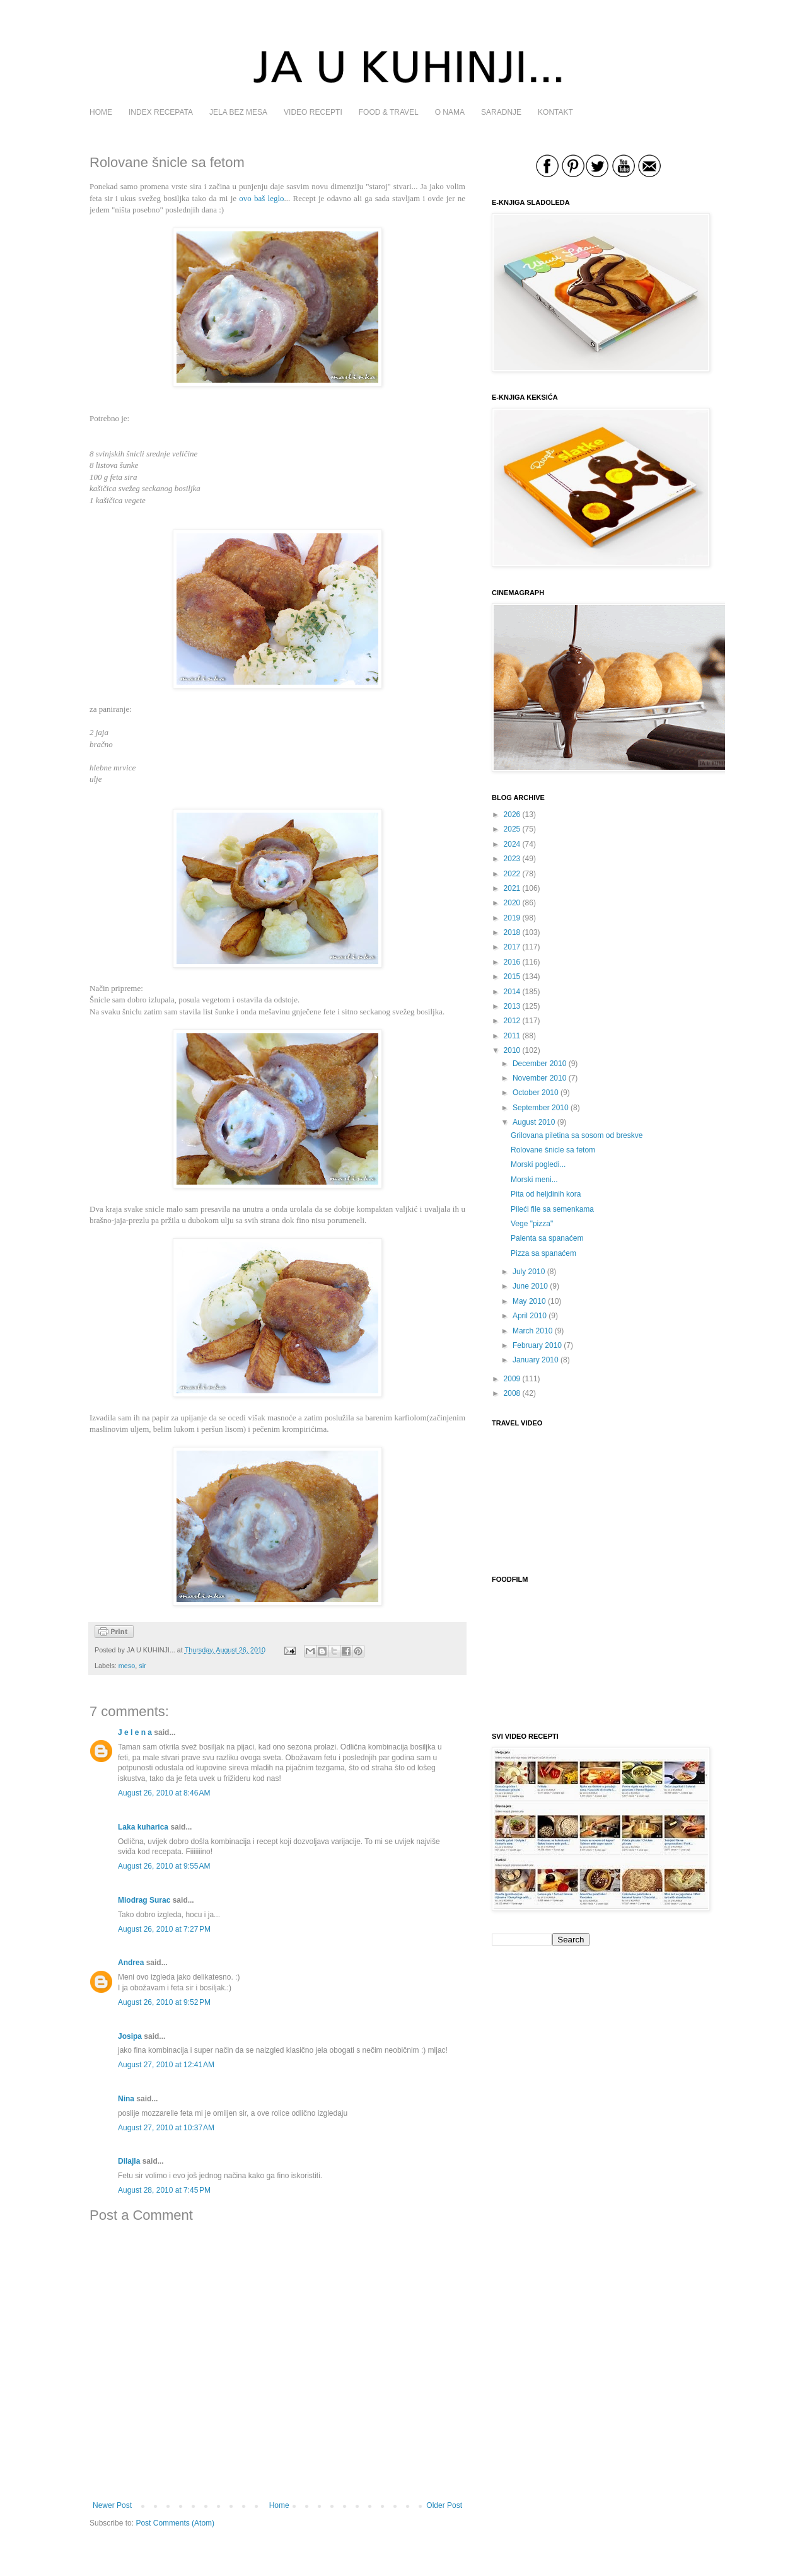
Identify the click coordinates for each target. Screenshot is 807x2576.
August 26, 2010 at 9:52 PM (164, 2002)
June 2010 (530, 1286)
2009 (512, 1378)
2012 (512, 1020)
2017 (512, 947)
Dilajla (129, 2161)
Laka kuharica (143, 1827)
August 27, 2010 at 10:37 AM (166, 2127)
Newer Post (112, 2505)
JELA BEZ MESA (238, 112)
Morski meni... (534, 1179)
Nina (126, 2098)
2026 (512, 814)
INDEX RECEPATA (161, 112)
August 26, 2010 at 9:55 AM (164, 1866)
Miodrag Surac (144, 1900)
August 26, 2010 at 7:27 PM (164, 1929)
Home (279, 2505)
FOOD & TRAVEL (389, 112)
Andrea (131, 1962)
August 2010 (534, 1122)
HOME (101, 112)
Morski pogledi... (538, 1164)
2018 (512, 932)
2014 (512, 991)
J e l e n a (135, 1732)
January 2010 (536, 1359)
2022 (512, 873)
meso (127, 1665)
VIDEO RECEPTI (313, 112)
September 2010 (541, 1107)
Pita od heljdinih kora (546, 1194)
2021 (512, 888)
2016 (512, 962)
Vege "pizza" (532, 1223)
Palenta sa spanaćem (547, 1238)
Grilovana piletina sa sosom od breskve (576, 1135)
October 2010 (536, 1092)
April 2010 (530, 1315)
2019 (512, 918)
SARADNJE (501, 112)
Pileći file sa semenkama (552, 1209)
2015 (512, 976)
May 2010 (529, 1301)
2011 (512, 1035)
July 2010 (529, 1271)
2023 (512, 858)
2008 (512, 1393)
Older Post (444, 2505)
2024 (512, 844)
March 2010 (532, 1330)
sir (142, 1665)
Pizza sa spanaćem (543, 1253)
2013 (512, 1006)
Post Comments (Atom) (175, 2523)
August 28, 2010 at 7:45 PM (164, 2190)
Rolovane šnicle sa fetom (553, 1150)
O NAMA (450, 112)
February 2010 (537, 1345)
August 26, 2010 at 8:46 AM (164, 1793)
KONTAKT (555, 112)
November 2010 (539, 1078)
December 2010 (539, 1063)
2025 (512, 829)
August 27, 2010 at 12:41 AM (166, 2064)
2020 (512, 902)
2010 (512, 1050)
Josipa (130, 2036)
